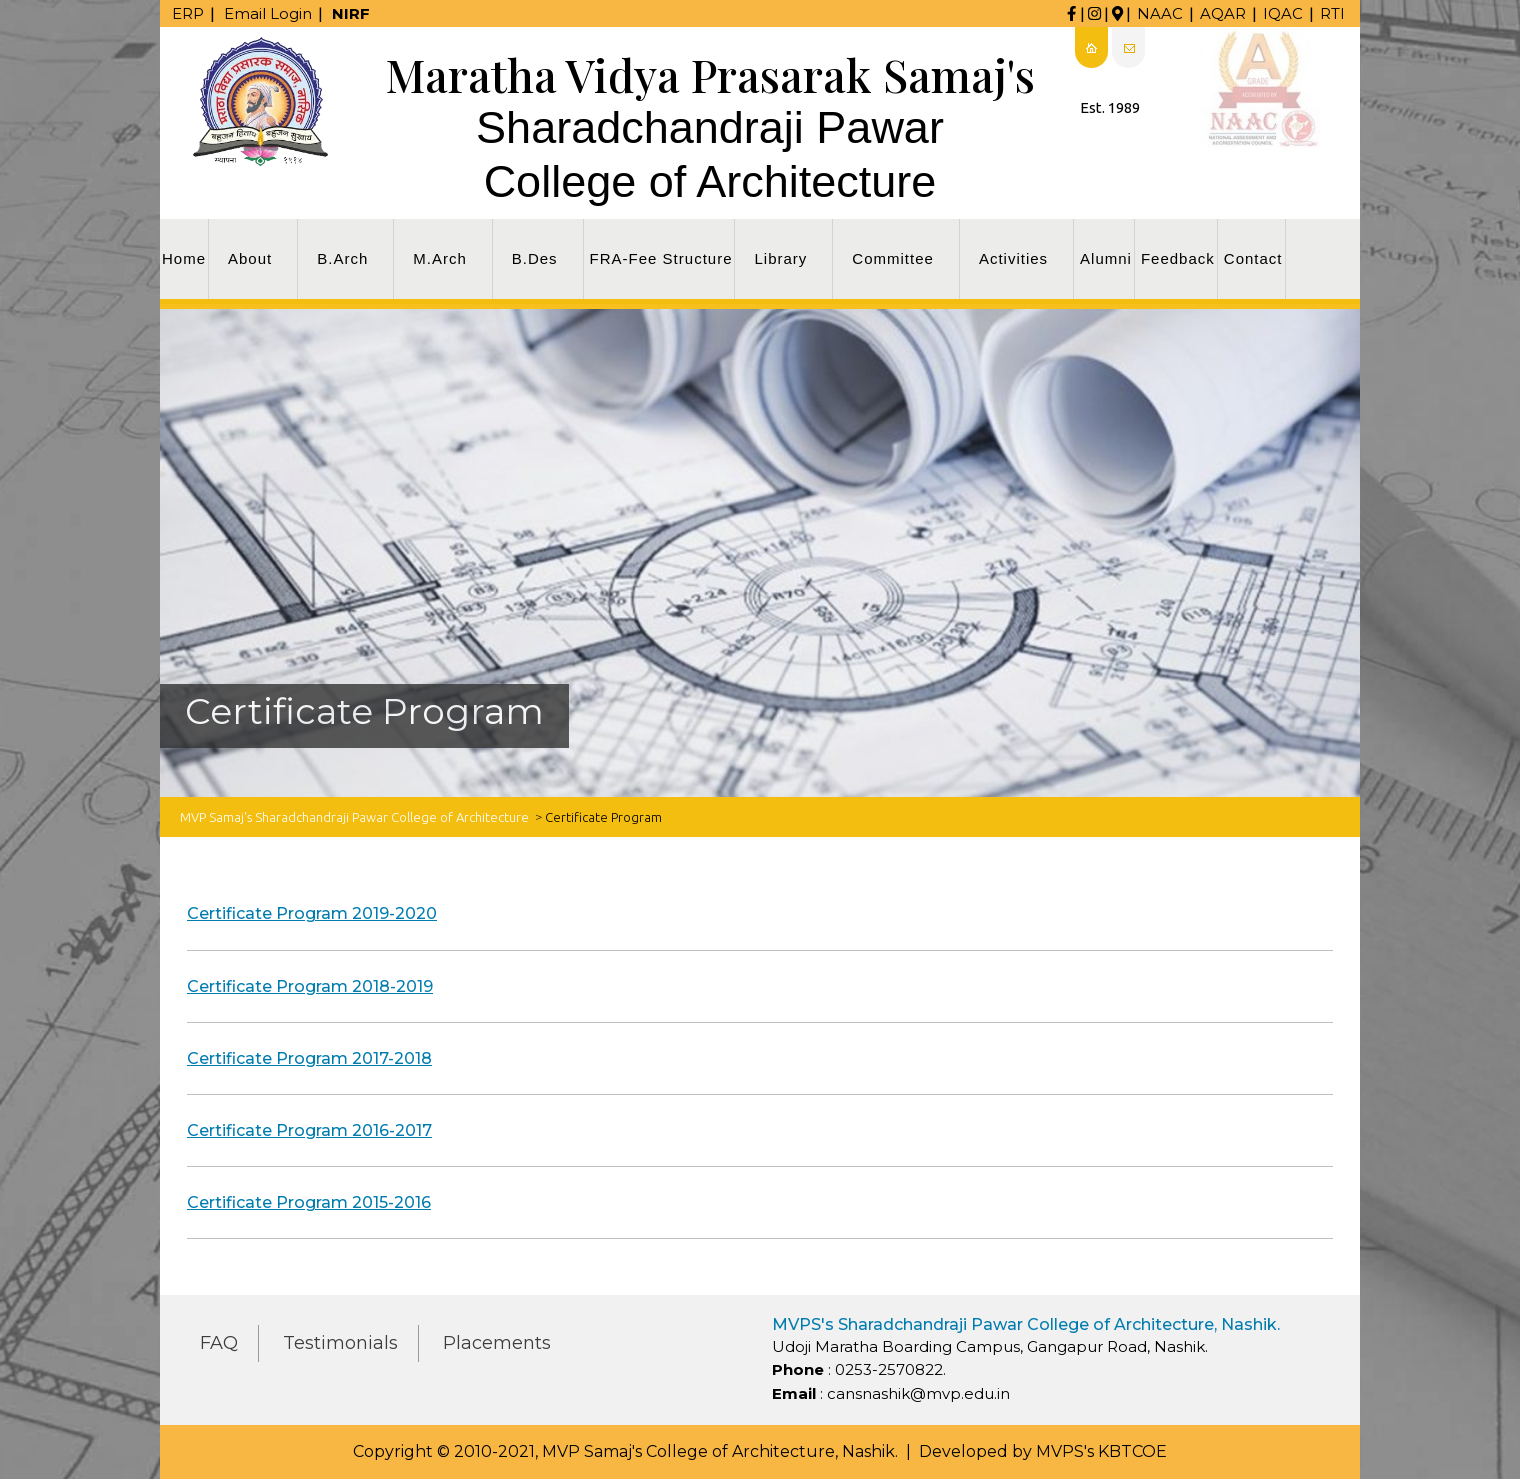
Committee (893, 258)
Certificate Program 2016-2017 (309, 1130)
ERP (188, 13)
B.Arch (342, 258)
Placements (497, 1343)
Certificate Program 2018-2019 (310, 986)
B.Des (535, 258)
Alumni (1106, 258)
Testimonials (340, 1343)
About (250, 258)
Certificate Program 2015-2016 (309, 1202)
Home (184, 258)
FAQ (219, 1343)
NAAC (1160, 13)
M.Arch (440, 258)
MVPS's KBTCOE (1101, 1451)
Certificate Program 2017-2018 (309, 1058)
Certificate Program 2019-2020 (312, 913)
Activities (1013, 258)
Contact (1253, 258)
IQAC (1283, 13)
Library (780, 258)
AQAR (1223, 13)
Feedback (1178, 258)
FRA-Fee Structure (661, 258)
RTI (1332, 13)
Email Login (268, 13)
